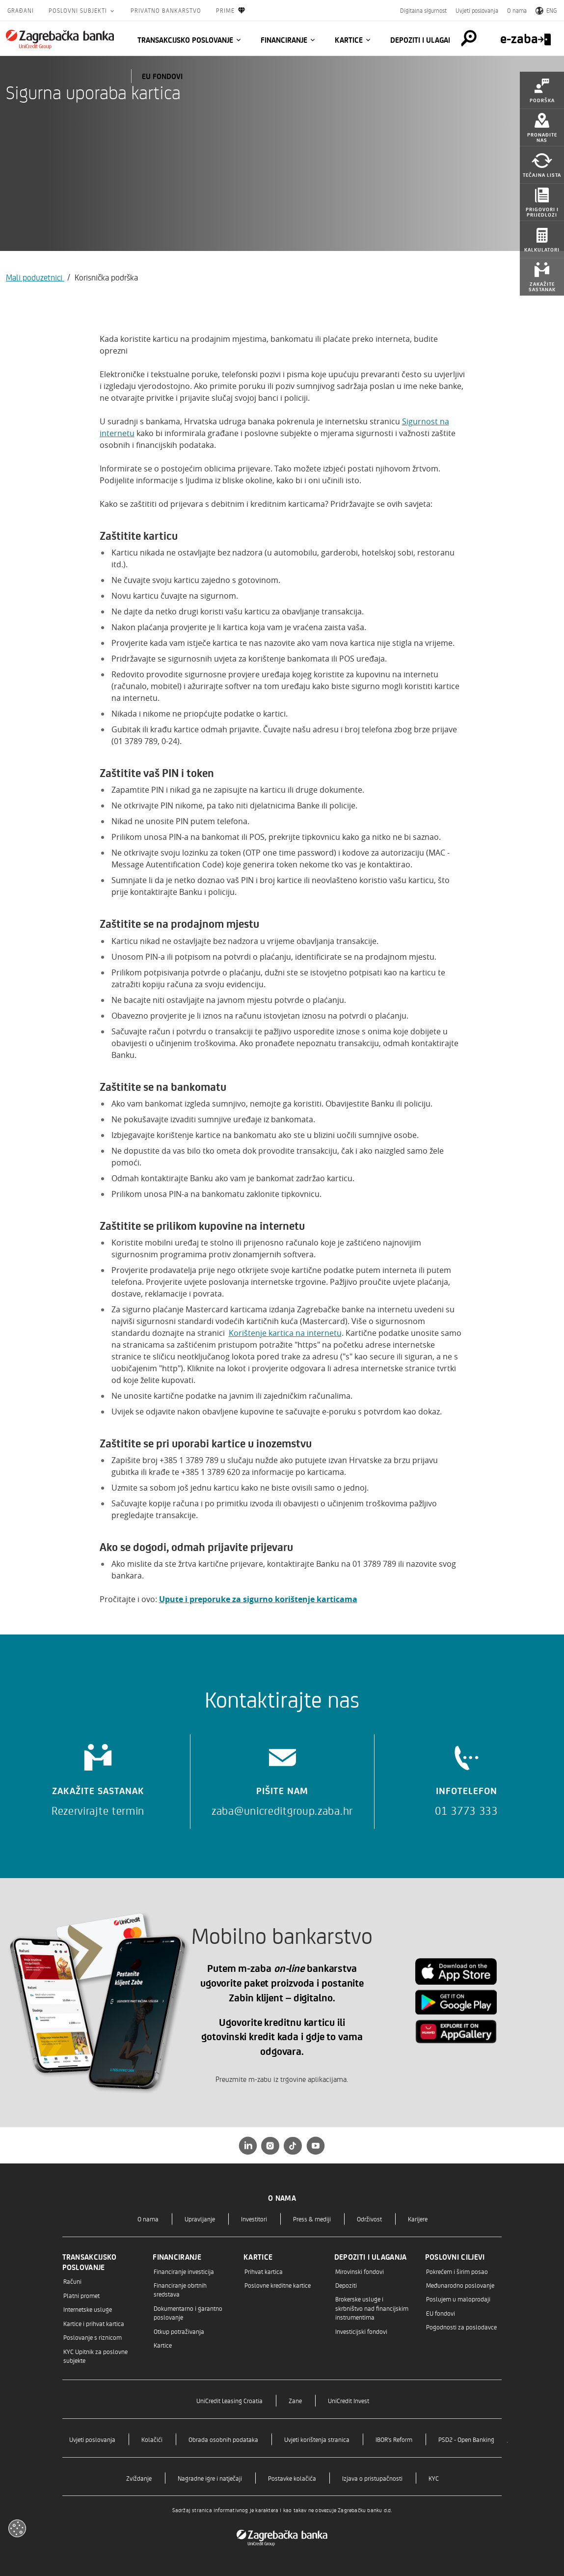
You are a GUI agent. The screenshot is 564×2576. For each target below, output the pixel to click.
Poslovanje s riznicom (92, 2337)
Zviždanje (139, 2478)
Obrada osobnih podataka (223, 2439)
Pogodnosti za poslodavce (461, 2326)
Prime (231, 10)
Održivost (369, 2218)
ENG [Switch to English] (546, 10)
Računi (72, 2281)
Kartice (349, 39)
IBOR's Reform (394, 2439)
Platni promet (81, 2295)
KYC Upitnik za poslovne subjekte (95, 2356)
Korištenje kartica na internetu (285, 1333)
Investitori (254, 2218)
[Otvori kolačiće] (17, 2528)
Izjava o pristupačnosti (372, 2478)
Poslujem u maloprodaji (458, 2298)
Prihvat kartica (263, 2271)
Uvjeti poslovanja (477, 10)
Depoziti (346, 2285)
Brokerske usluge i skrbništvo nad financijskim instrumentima (371, 2308)
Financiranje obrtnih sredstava (180, 2289)
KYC (434, 2478)
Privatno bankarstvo (166, 10)
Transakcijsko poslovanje (185, 39)
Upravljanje (200, 2218)
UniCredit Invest (348, 2400)
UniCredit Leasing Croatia (229, 2400)
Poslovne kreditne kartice (277, 2285)
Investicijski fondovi (361, 2331)
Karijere (418, 2218)
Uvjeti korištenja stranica (316, 2439)
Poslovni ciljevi (455, 2256)
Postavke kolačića (292, 2478)
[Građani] (60, 39)
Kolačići (151, 2439)
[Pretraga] (458, 38)
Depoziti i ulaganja (425, 39)
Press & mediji (312, 2218)
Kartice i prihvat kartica (93, 2323)
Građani (20, 10)
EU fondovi (162, 76)
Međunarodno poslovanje (460, 2285)
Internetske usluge (87, 2309)
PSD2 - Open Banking (466, 2439)
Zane (295, 2400)
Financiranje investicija (184, 2271)
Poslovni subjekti (79, 10)
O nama (517, 10)
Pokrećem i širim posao (457, 2271)
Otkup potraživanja (179, 2331)
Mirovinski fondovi (359, 2271)
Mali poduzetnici (35, 277)
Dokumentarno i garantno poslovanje (188, 2312)
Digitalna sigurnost (423, 10)
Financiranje (284, 39)
